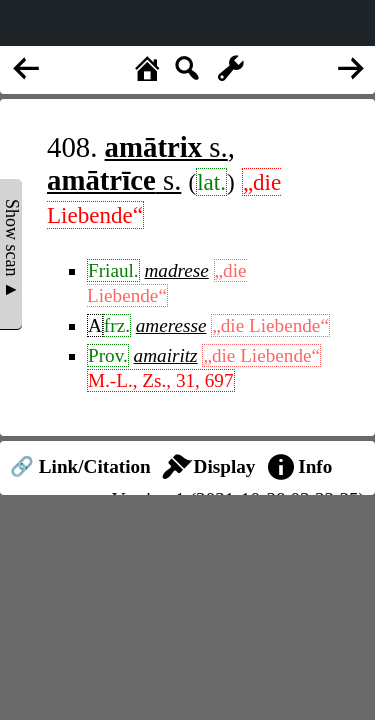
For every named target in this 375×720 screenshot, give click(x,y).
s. (166, 147)
